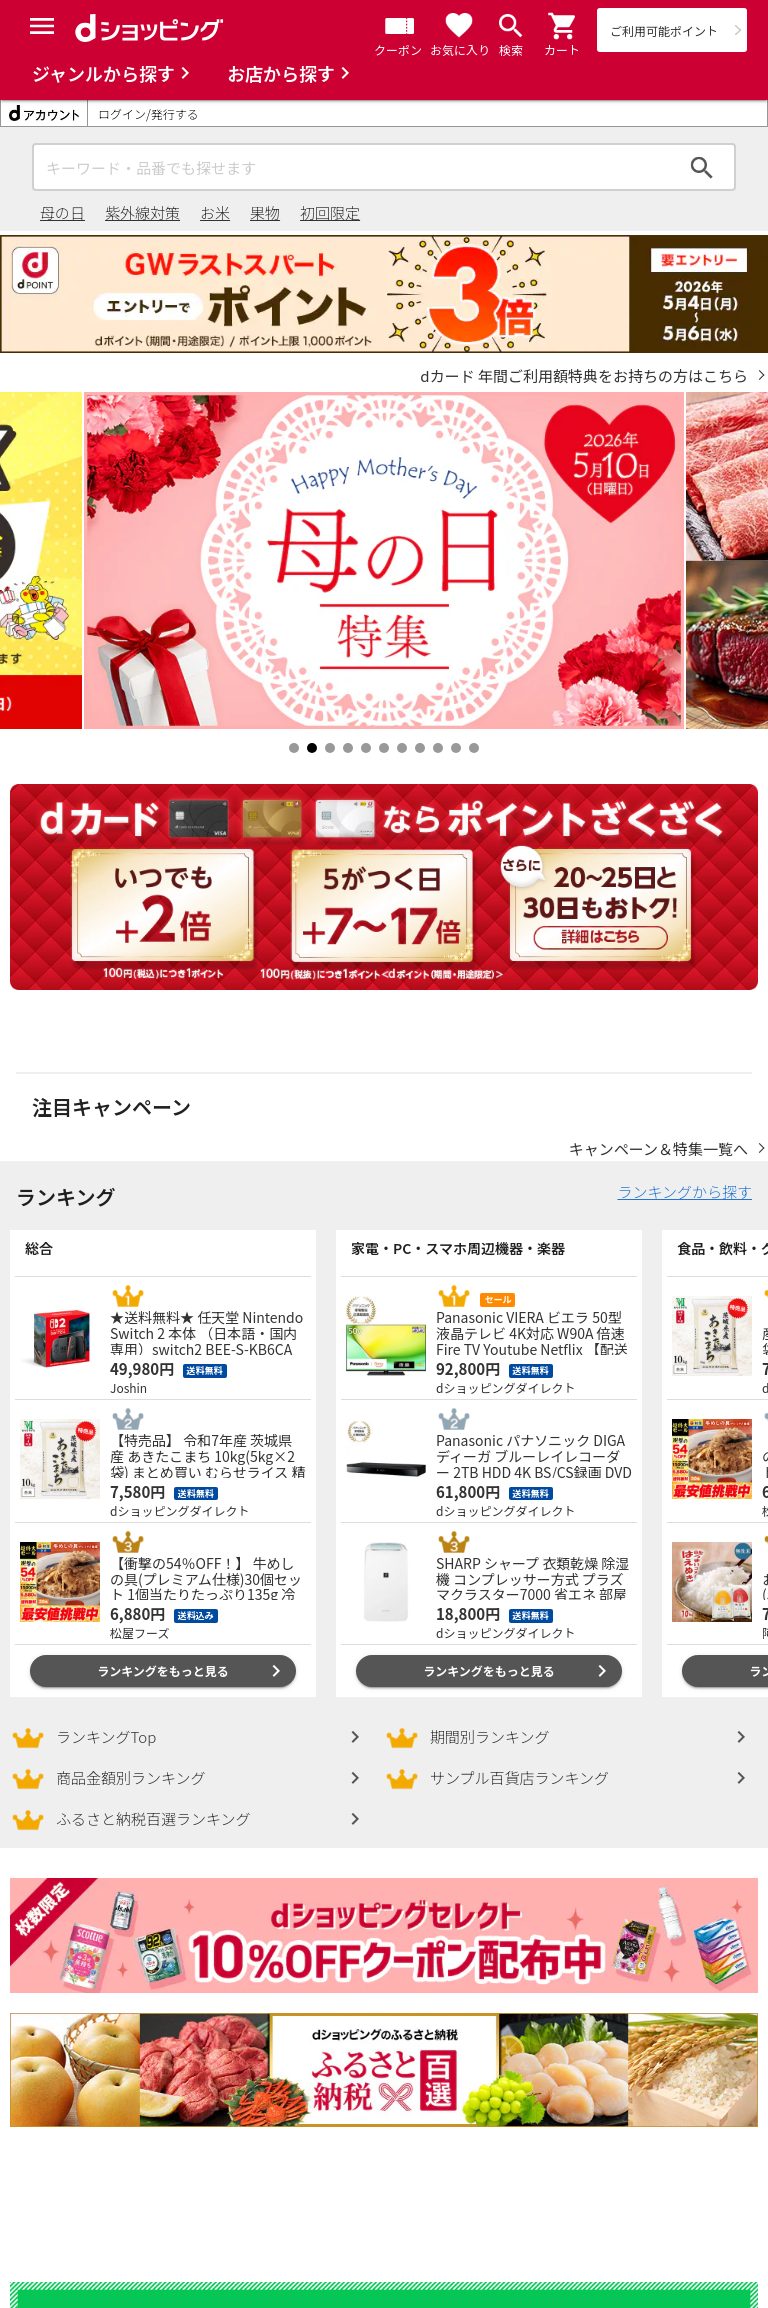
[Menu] (42, 26)
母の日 (62, 212)
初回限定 (330, 212)
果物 (265, 212)
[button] (563, 26)
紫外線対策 (142, 212)
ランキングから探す (684, 1171)
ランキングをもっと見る (163, 1650)
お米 (215, 212)
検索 (702, 167)
